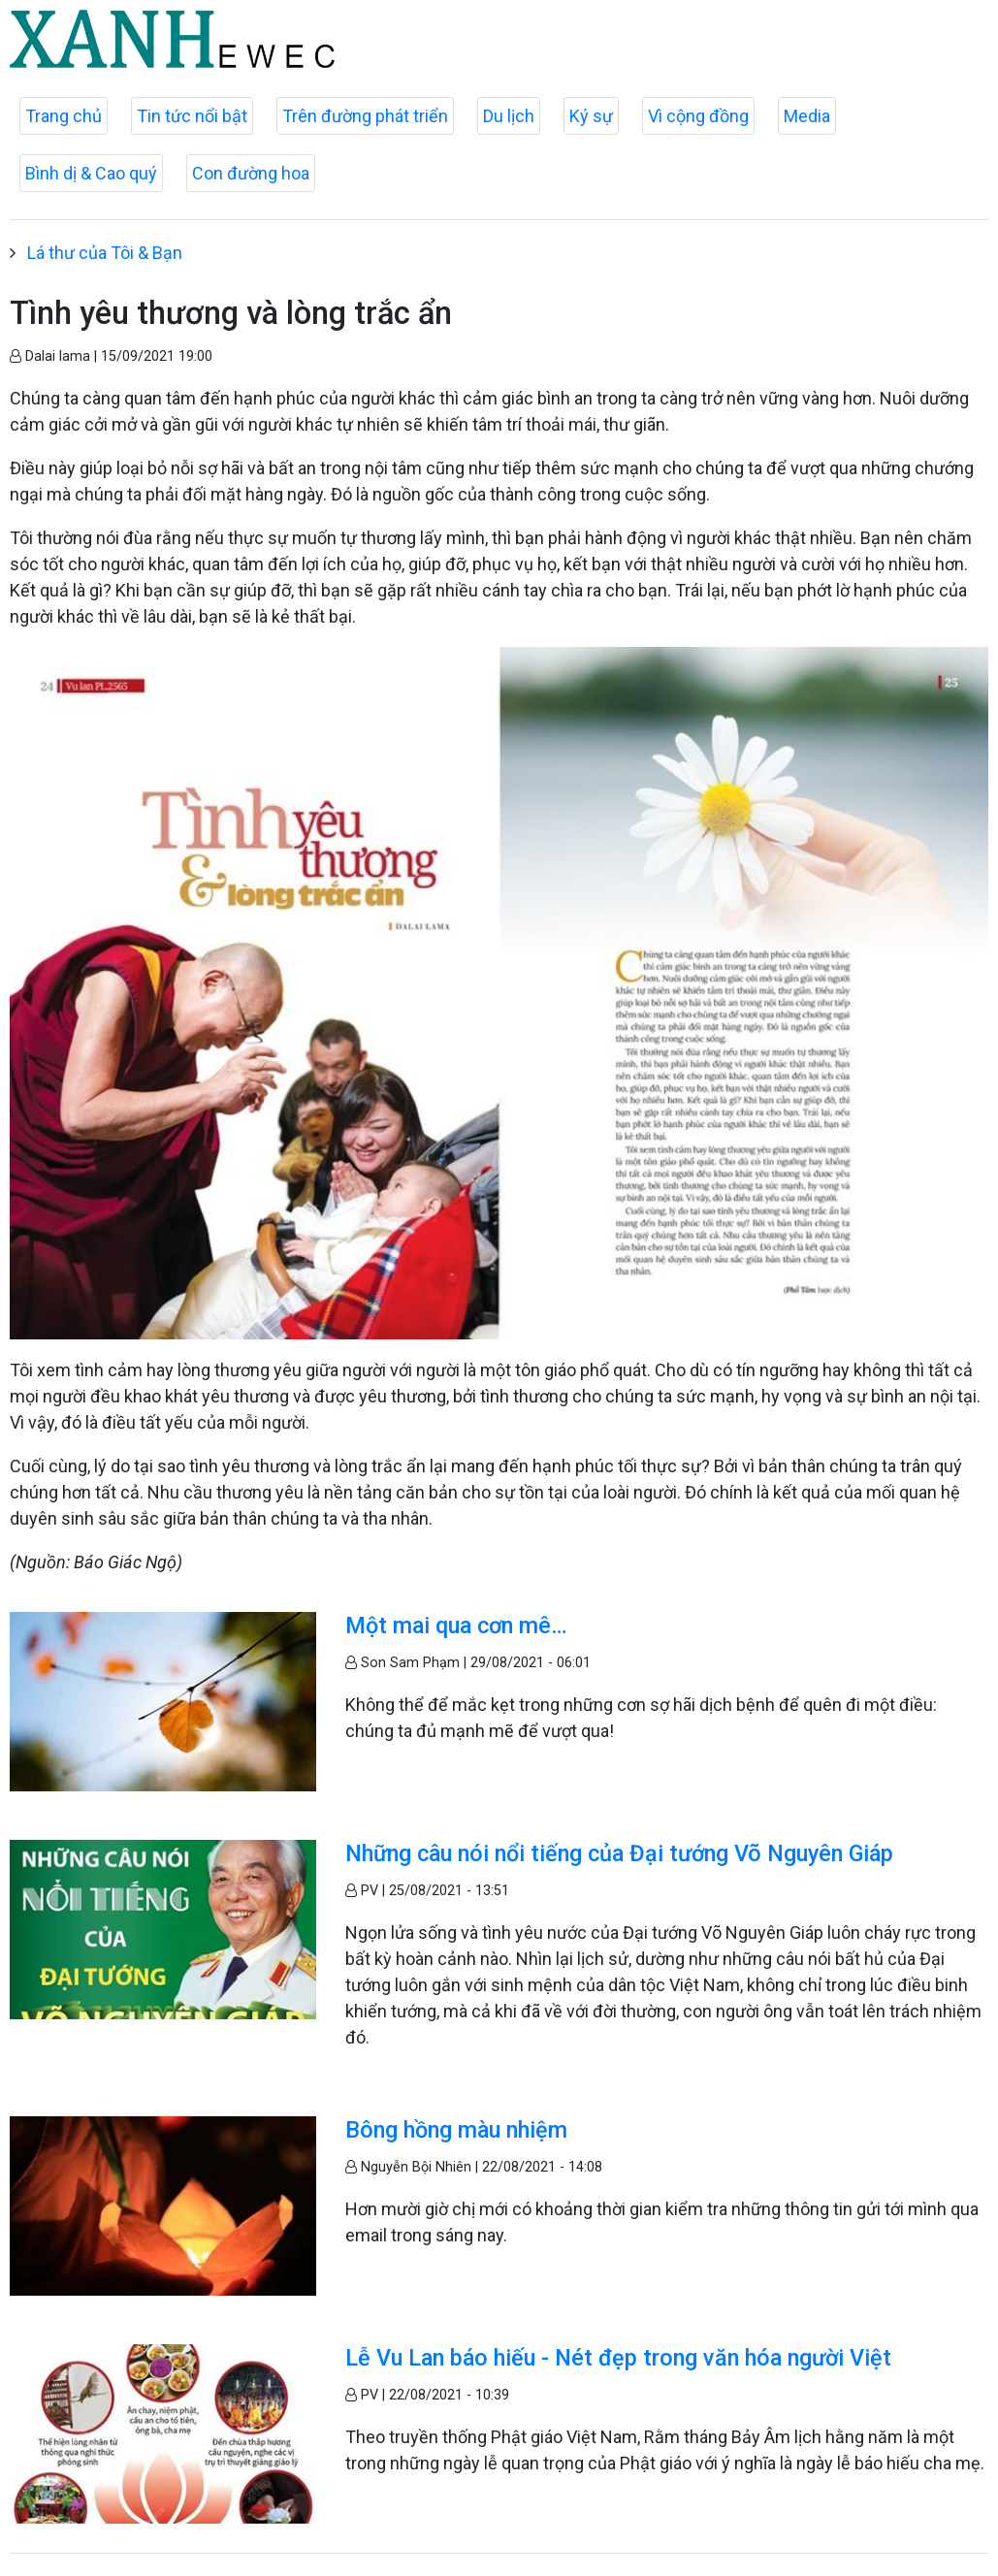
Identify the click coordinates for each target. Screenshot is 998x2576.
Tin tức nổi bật (192, 116)
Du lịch (508, 116)
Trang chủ (63, 116)
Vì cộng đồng (698, 116)
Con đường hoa (250, 173)
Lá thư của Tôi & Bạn (104, 252)
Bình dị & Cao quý (91, 173)
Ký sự (591, 116)
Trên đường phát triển (365, 116)
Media (807, 116)
